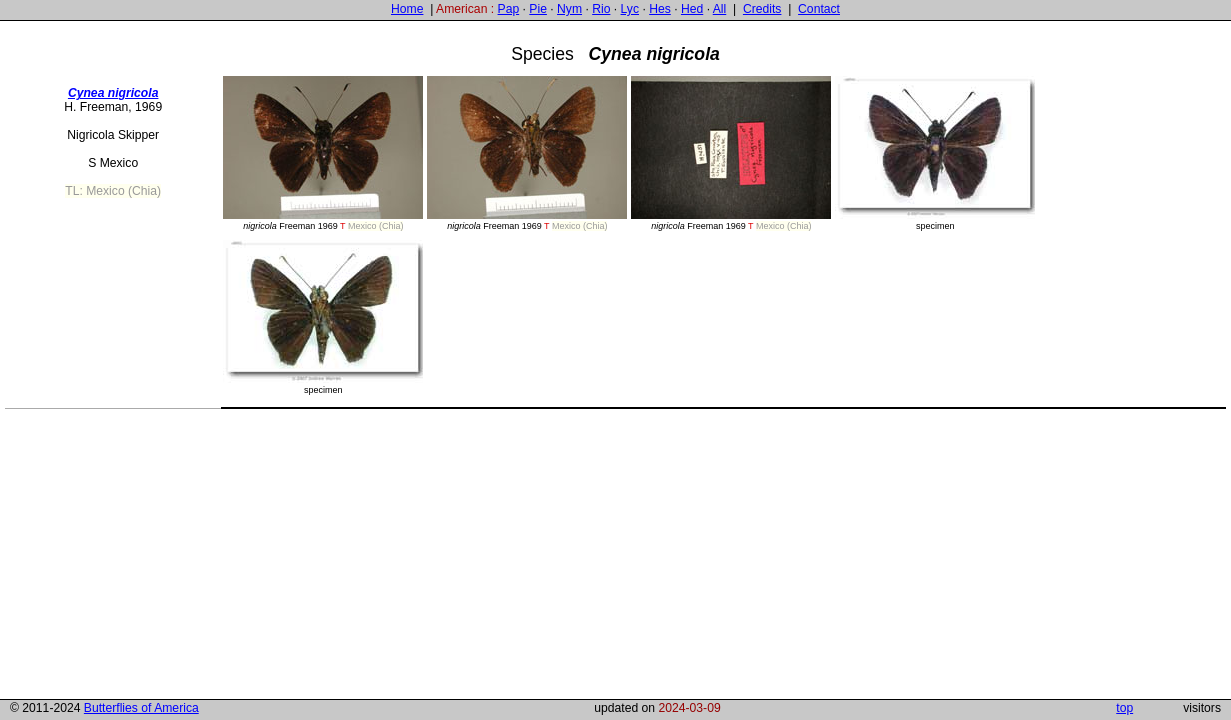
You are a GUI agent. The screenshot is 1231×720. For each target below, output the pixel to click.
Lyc (630, 9)
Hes (660, 9)
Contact (819, 9)
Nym (569, 9)
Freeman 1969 (323, 153)
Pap (509, 9)
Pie (538, 9)
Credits (762, 9)
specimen (935, 153)
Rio (601, 9)
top (1124, 708)
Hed (692, 9)
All (720, 9)
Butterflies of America (141, 708)
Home (407, 9)
